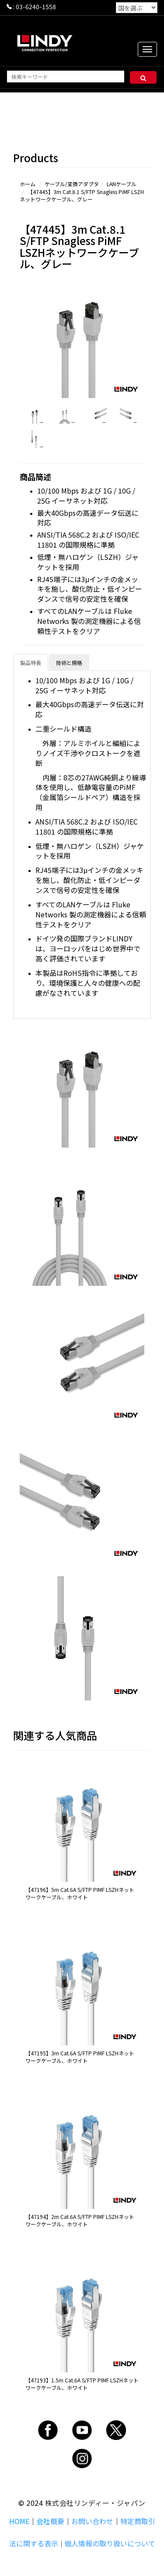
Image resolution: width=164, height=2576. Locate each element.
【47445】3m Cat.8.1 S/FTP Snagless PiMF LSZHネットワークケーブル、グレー (82, 195)
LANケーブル (121, 183)
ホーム (27, 183)
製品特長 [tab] (30, 662)
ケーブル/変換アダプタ (72, 183)
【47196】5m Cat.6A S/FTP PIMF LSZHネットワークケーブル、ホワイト (79, 1893)
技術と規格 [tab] (69, 662)
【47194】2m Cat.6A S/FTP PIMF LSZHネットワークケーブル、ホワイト (79, 2220)
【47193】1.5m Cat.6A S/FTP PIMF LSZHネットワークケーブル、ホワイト (82, 2383)
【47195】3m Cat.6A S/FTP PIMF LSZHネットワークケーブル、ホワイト (79, 2056)
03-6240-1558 (36, 6)
